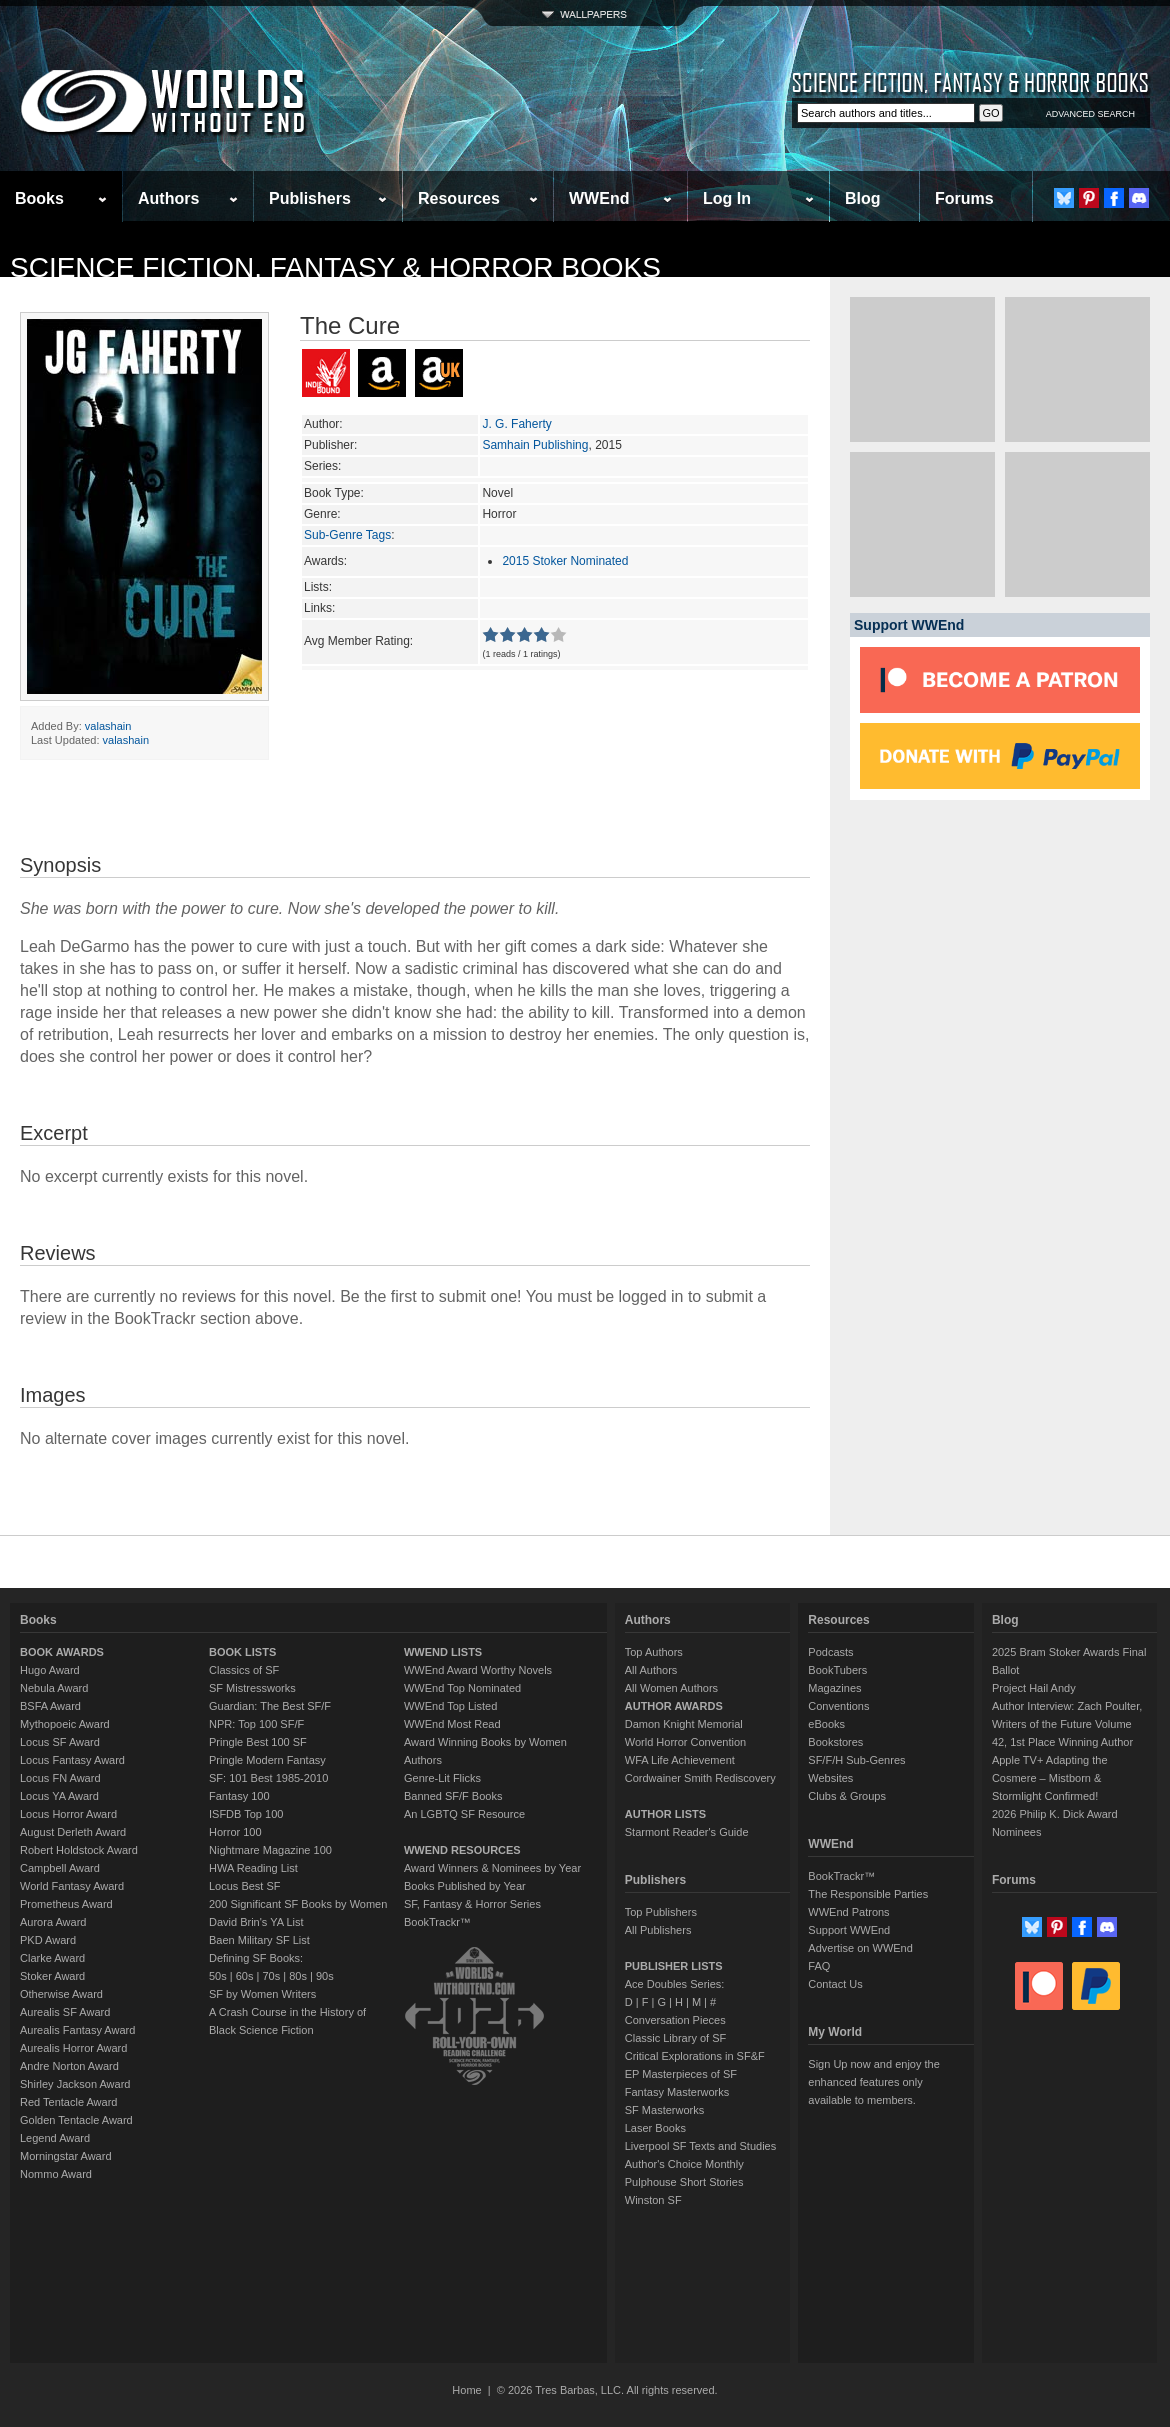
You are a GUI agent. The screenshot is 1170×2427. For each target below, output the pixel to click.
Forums (964, 198)
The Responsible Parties (868, 1894)
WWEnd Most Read (452, 1724)
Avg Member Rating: (358, 641)
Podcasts (830, 1652)
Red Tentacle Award (68, 2102)
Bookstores (835, 1742)
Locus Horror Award (68, 1814)
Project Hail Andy (1034, 1688)
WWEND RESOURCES (462, 1850)
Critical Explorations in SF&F (695, 2056)
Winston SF (653, 2200)
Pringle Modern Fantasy (267, 1760)
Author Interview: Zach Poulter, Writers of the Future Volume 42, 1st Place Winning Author (1067, 1724)
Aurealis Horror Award (73, 2048)
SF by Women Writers (262, 1994)
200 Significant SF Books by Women (298, 1904)
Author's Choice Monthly (684, 2164)
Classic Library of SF (675, 2038)
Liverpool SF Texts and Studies (700, 2146)
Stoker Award (52, 1976)
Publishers (310, 198)
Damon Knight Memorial (684, 1724)
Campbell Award (60, 1868)
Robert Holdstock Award (79, 1850)
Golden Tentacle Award (76, 2120)
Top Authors (654, 1652)
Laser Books (655, 2128)
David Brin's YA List (256, 1922)
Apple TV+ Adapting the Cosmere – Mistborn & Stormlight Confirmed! (1050, 1778)
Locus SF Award (60, 1742)
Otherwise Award (61, 1994)
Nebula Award (54, 1688)
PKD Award (48, 1940)
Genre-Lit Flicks (442, 1778)
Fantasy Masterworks (677, 2092)
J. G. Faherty (516, 424)
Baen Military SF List (259, 1940)
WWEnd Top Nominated (462, 1688)
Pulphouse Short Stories (684, 2182)
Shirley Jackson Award (75, 2084)
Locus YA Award (59, 1796)
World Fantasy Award (72, 1886)
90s (325, 1976)
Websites (830, 1778)
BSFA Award (50, 1706)
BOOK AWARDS (62, 1652)
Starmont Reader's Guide (687, 1832)
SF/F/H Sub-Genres (856, 1760)
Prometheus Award (66, 1904)
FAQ (819, 1966)
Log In (727, 198)
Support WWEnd (849, 1930)
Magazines (834, 1688)
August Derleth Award (73, 1832)
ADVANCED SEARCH (1090, 114)
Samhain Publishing (535, 445)
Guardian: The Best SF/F (270, 1706)
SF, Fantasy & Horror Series (472, 1904)
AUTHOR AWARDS (674, 1706)
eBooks (826, 1724)
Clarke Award (52, 1958)
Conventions (838, 1706)
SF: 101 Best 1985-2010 (268, 1778)
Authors (168, 198)
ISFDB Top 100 (246, 1814)
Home (466, 2390)
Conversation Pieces (675, 2020)
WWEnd (599, 198)
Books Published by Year (465, 1886)
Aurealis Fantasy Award (77, 2030)
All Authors (651, 1670)
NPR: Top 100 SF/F (256, 1724)
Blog (863, 198)
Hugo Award (50, 1670)
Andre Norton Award (69, 2066)
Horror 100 (235, 1832)
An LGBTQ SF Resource (464, 1814)
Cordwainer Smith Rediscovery (700, 1778)
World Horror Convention (685, 1742)
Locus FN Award (60, 1778)
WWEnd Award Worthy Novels (478, 1670)
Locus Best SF (245, 1886)
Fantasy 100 (239, 1796)
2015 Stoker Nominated (565, 561)
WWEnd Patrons (848, 1912)
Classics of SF (244, 1670)
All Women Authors (671, 1688)
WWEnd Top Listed (450, 1706)
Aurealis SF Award (65, 2012)
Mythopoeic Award (65, 1724)
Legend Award (55, 2138)
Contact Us (835, 1984)
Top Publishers (661, 1912)
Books (39, 198)
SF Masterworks (664, 2110)
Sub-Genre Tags (347, 535)
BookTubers (837, 1670)
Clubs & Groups (847, 1796)
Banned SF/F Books (453, 1796)
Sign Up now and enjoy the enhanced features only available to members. (873, 2082)
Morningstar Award (66, 2156)
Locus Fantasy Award (72, 1760)
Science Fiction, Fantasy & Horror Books (335, 267)
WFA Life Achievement (680, 1760)
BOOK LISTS (242, 1652)
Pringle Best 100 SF (258, 1742)
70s (271, 1976)
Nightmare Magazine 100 (270, 1850)
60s (245, 1976)
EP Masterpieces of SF (681, 2074)
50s (218, 1976)
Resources (459, 198)
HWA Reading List (253, 1868)
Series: (322, 466)
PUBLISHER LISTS (674, 1966)
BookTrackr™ (437, 1922)
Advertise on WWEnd (860, 1948)
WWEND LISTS (443, 1652)
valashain (108, 726)
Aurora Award (53, 1922)
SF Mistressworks (252, 1688)
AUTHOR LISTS (665, 1814)
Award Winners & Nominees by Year (492, 1868)
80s (298, 1976)
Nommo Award (56, 2174)
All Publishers (658, 1930)
